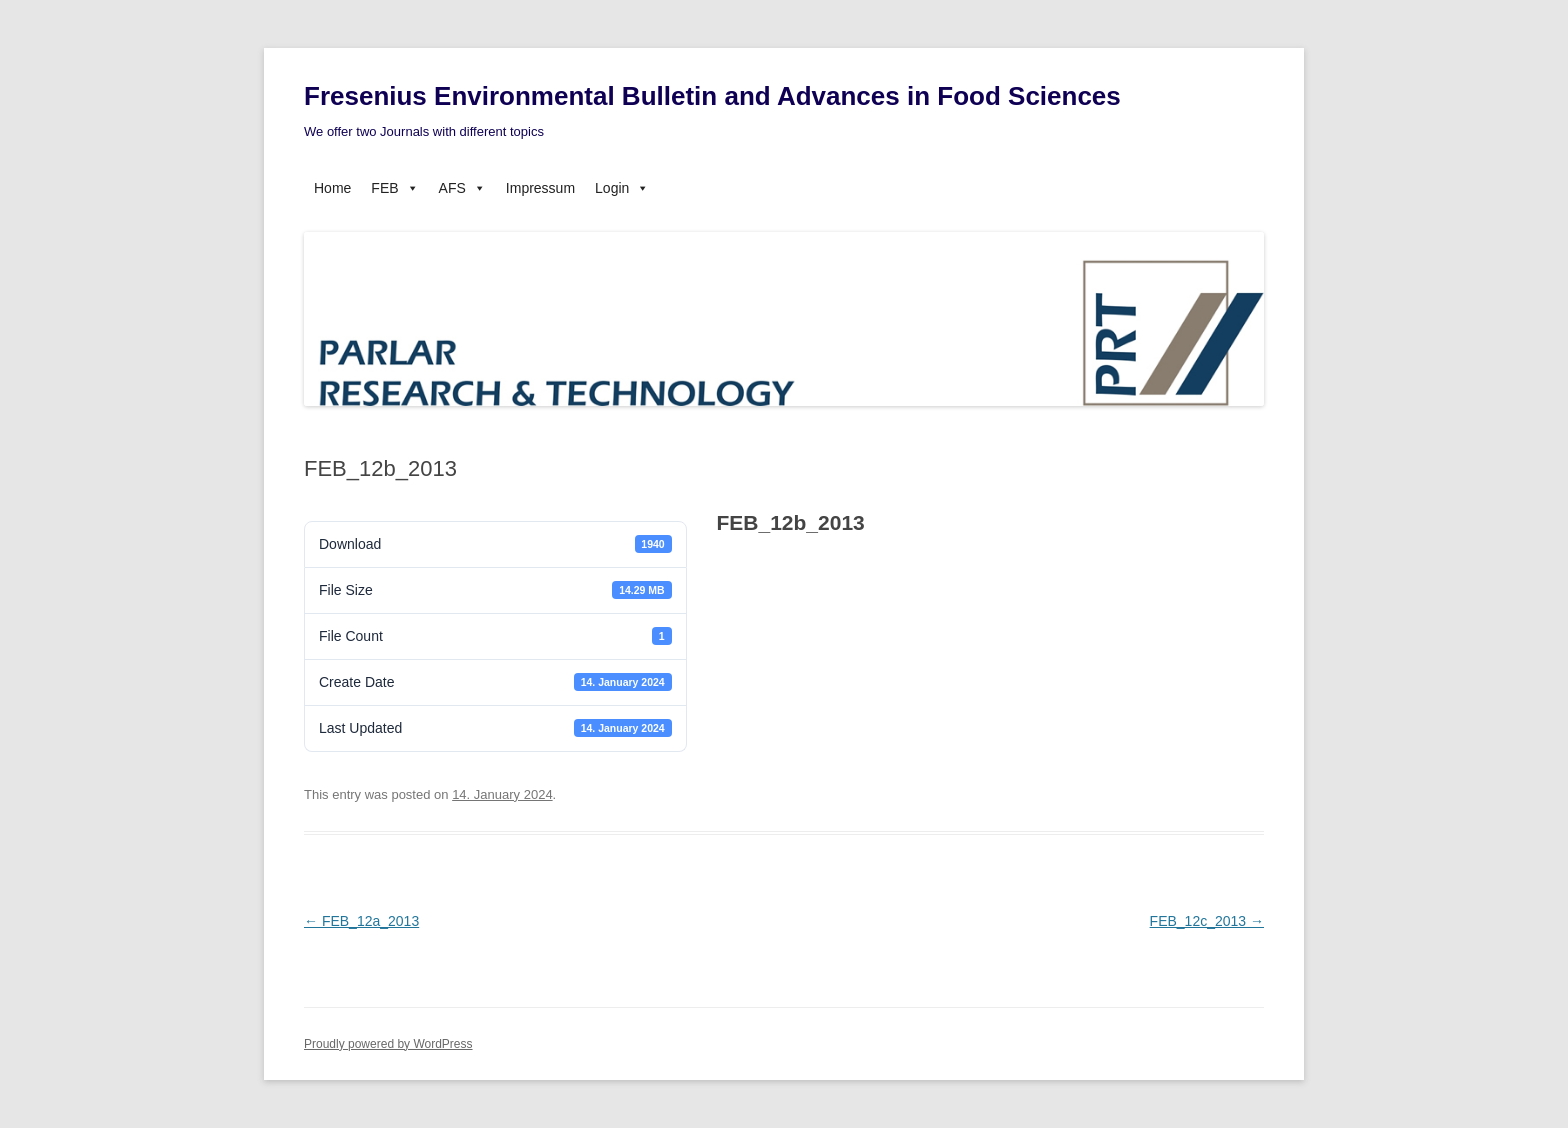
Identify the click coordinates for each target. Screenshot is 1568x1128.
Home (332, 188)
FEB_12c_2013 (1207, 921)
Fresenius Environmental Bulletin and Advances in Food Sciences (712, 96)
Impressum (540, 188)
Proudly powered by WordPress (388, 1044)
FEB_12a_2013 (361, 921)
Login (622, 188)
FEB (394, 188)
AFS (462, 188)
